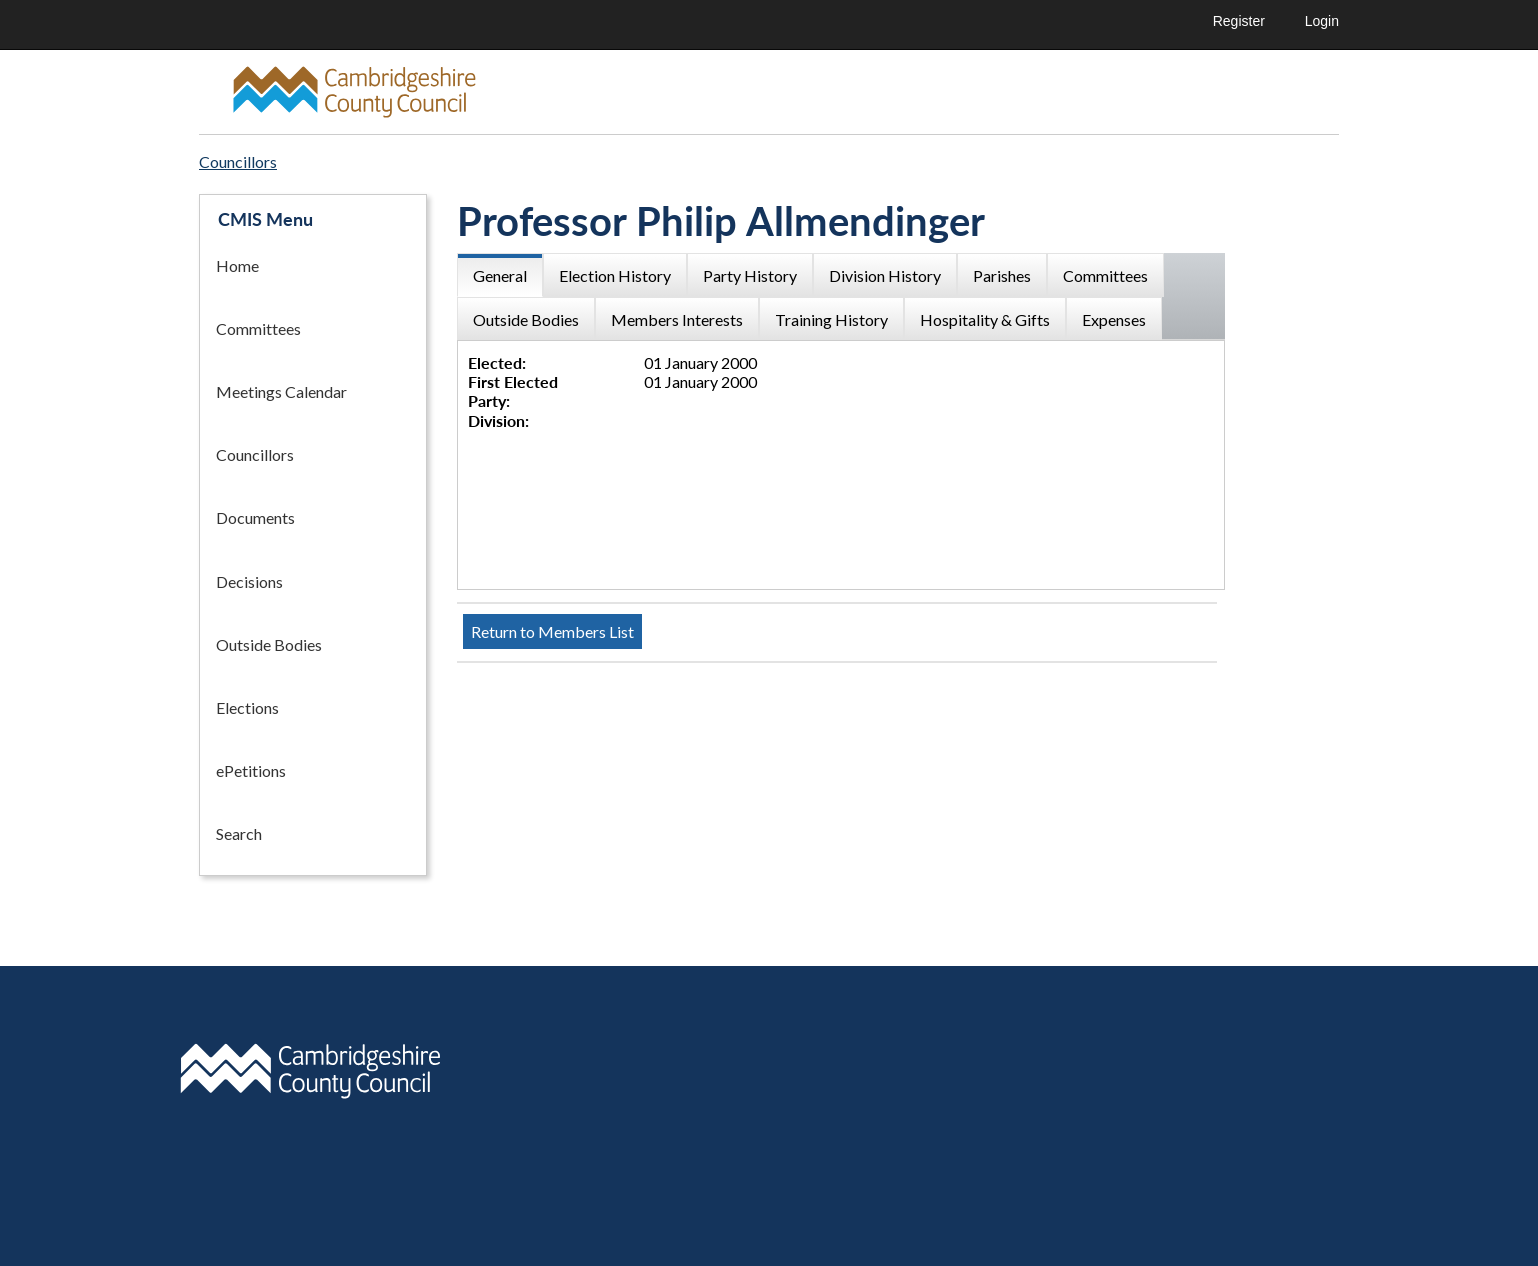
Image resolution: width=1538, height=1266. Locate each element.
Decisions (249, 581)
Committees (258, 328)
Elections (247, 707)
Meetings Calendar (281, 391)
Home (237, 265)
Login (1322, 21)
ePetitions (251, 770)
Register (1239, 21)
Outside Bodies (269, 644)
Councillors (255, 454)
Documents (255, 517)
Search (239, 833)
